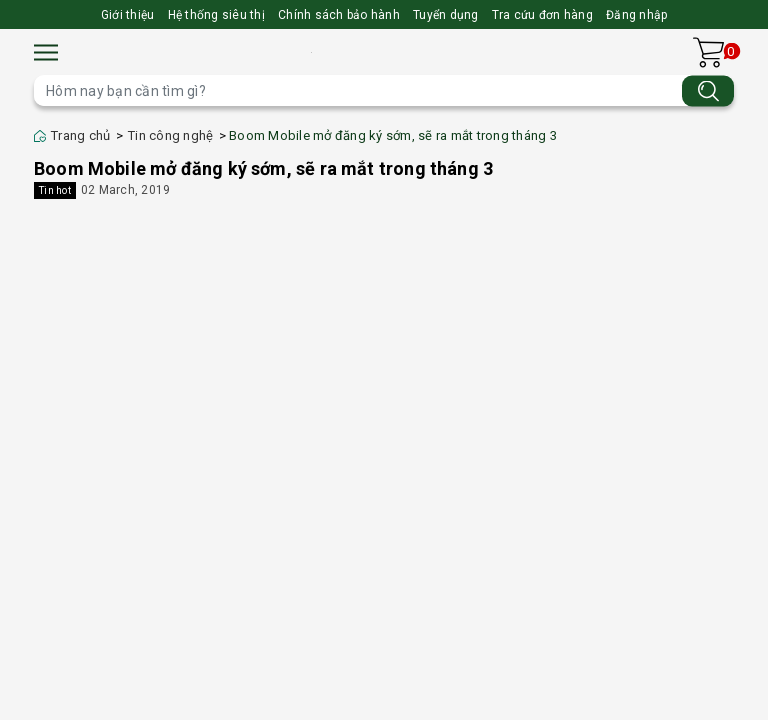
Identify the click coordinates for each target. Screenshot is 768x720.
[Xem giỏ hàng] (708, 52)
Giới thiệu (128, 15)
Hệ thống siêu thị (216, 15)
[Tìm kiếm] (708, 90)
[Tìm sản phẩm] (384, 90)
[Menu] (46, 52)
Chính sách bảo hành (339, 15)
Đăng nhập (636, 15)
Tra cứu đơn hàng (542, 15)
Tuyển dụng (446, 15)
